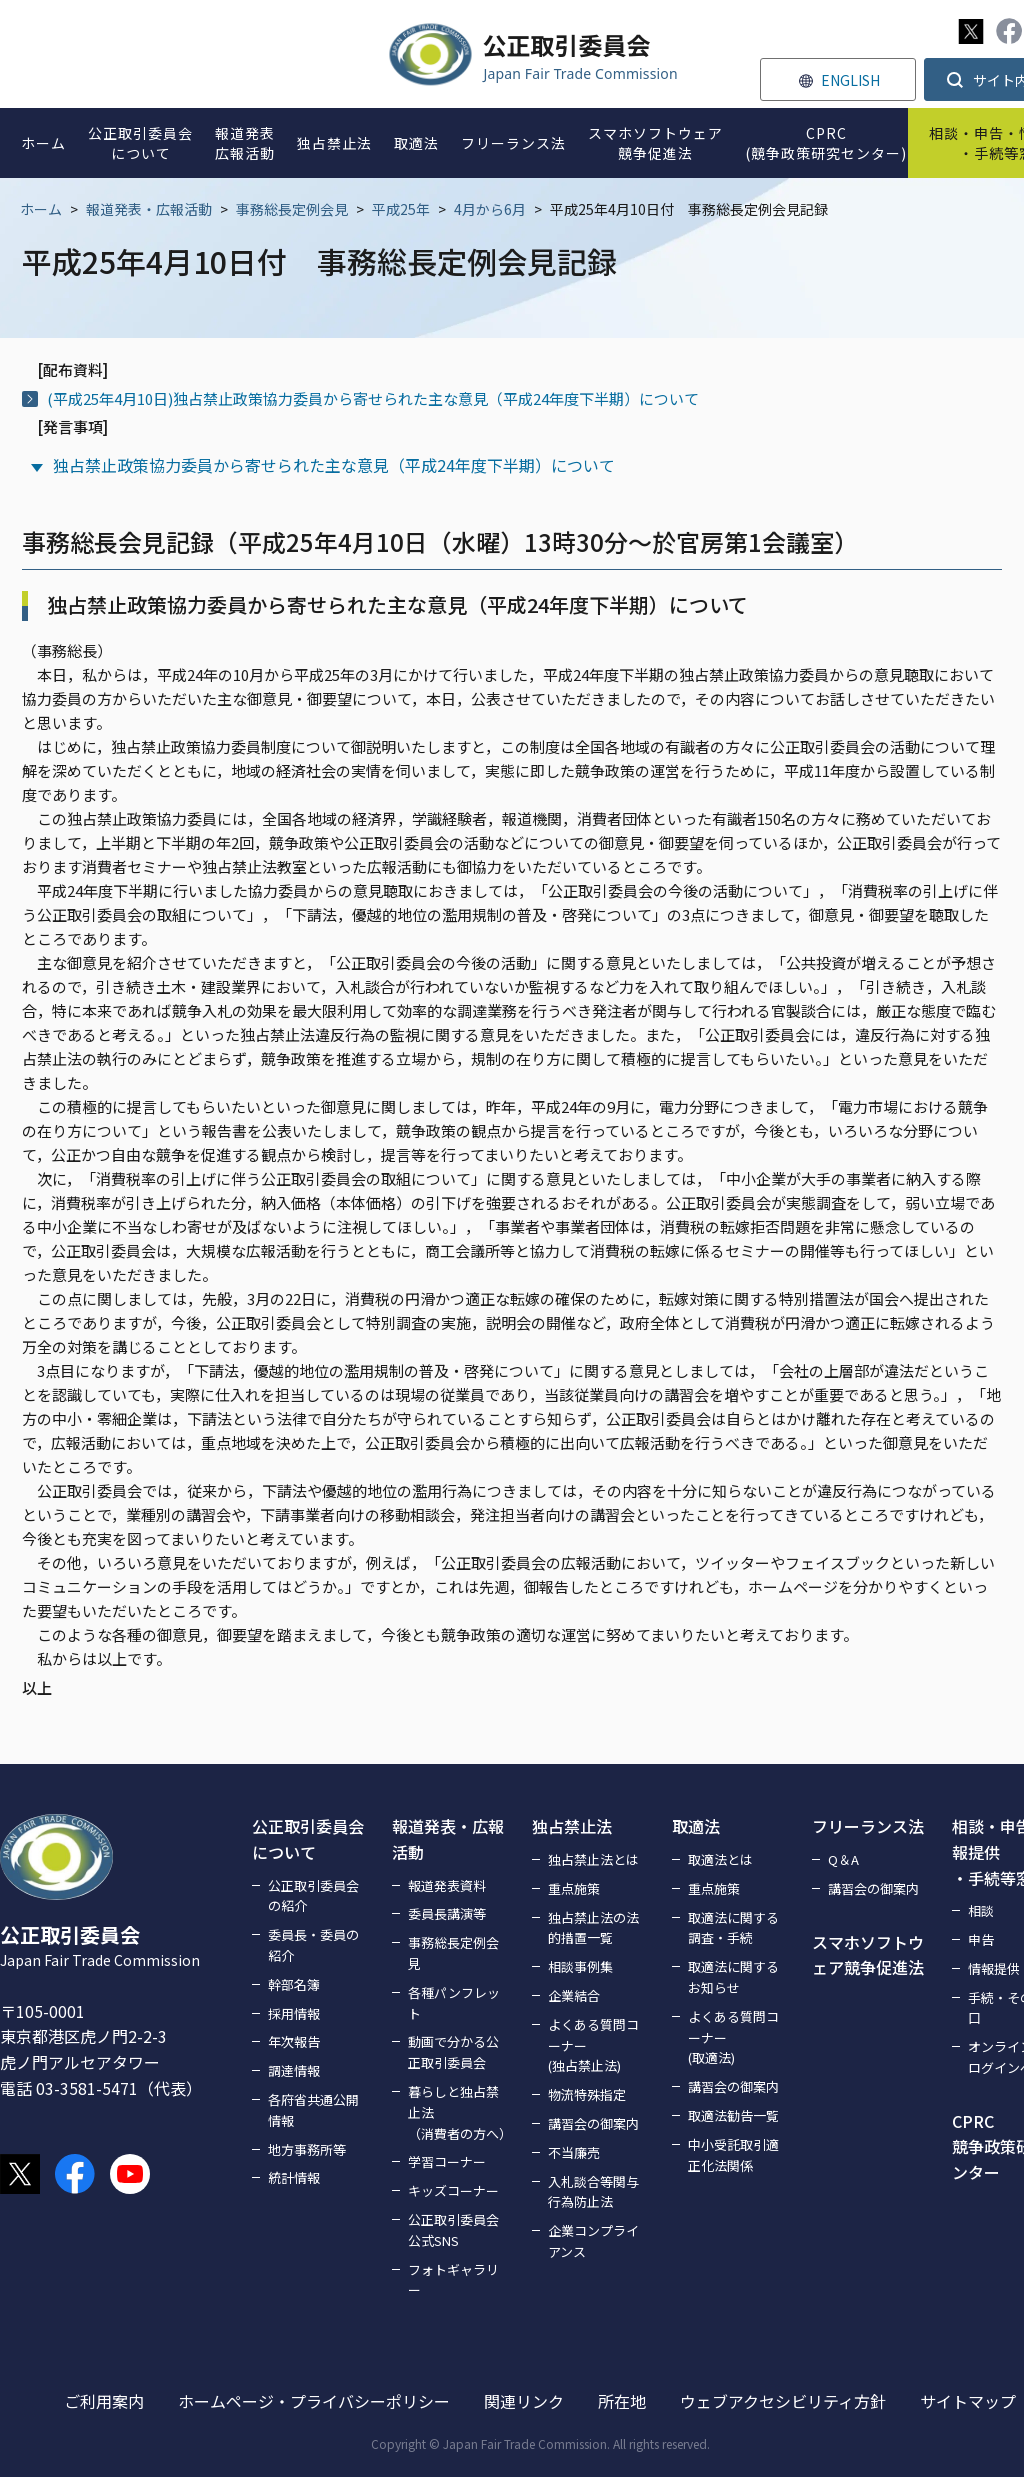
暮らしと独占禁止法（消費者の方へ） (458, 2112)
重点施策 (574, 1888)
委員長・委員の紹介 (313, 1945)
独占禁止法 (572, 1826)
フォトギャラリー (453, 2280)
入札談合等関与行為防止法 (593, 2192)
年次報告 (294, 2041)
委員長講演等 (447, 1913)
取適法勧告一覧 (733, 2115)
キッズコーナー (453, 2190)
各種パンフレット (454, 2003)
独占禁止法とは (593, 1859)
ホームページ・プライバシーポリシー (314, 2401)
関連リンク (524, 2401)
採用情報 (294, 2013)
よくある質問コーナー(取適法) (733, 2037)
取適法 (696, 1826)
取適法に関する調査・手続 (733, 1928)
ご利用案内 (104, 2401)
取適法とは (720, 1859)
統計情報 (294, 2177)
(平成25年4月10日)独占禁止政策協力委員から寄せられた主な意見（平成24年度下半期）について (373, 398)
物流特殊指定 (587, 2094)
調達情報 (294, 2070)
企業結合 (574, 1995)
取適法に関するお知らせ (733, 1977)
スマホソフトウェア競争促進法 (868, 1955)
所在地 (622, 2401)
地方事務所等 (307, 2149)
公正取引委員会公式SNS (453, 2230)
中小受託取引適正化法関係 (733, 2155)
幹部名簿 (294, 1984)
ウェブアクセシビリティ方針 (783, 2401)
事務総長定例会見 (292, 209)
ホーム (41, 209)
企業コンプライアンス (593, 2241)
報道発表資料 (447, 1885)
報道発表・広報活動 (149, 209)
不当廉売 (574, 2152)
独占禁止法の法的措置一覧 (593, 1928)
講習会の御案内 (593, 2123)
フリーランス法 (868, 1826)
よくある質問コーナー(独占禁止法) (593, 2045)
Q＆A (843, 1859)
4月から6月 (490, 209)
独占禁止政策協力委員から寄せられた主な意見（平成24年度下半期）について (334, 465)
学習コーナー (447, 2161)
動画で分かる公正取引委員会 (453, 2052)
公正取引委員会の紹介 (313, 1896)
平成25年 (401, 209)
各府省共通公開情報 (313, 2110)
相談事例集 (580, 1966)
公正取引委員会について (308, 1839)
